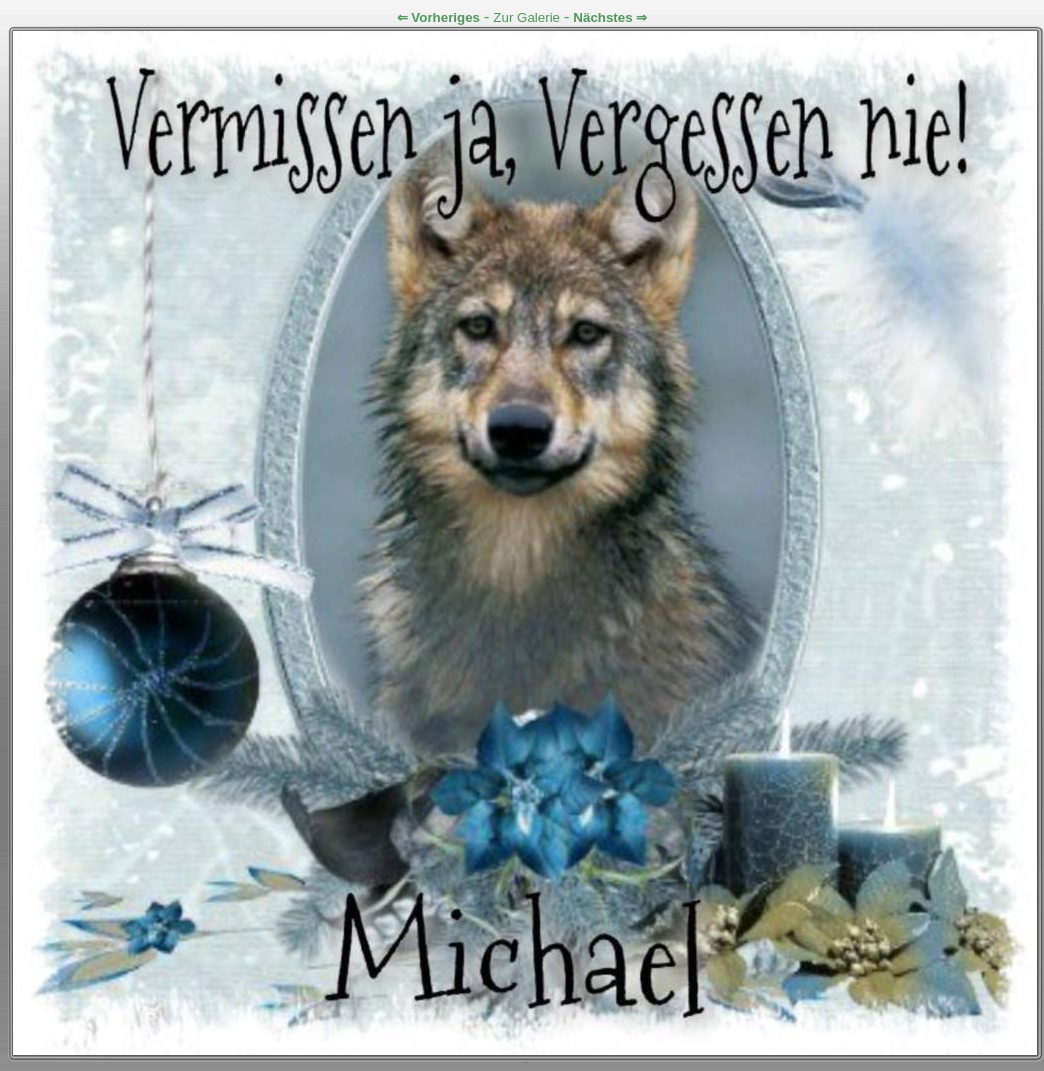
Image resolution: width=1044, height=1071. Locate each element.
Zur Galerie (526, 17)
